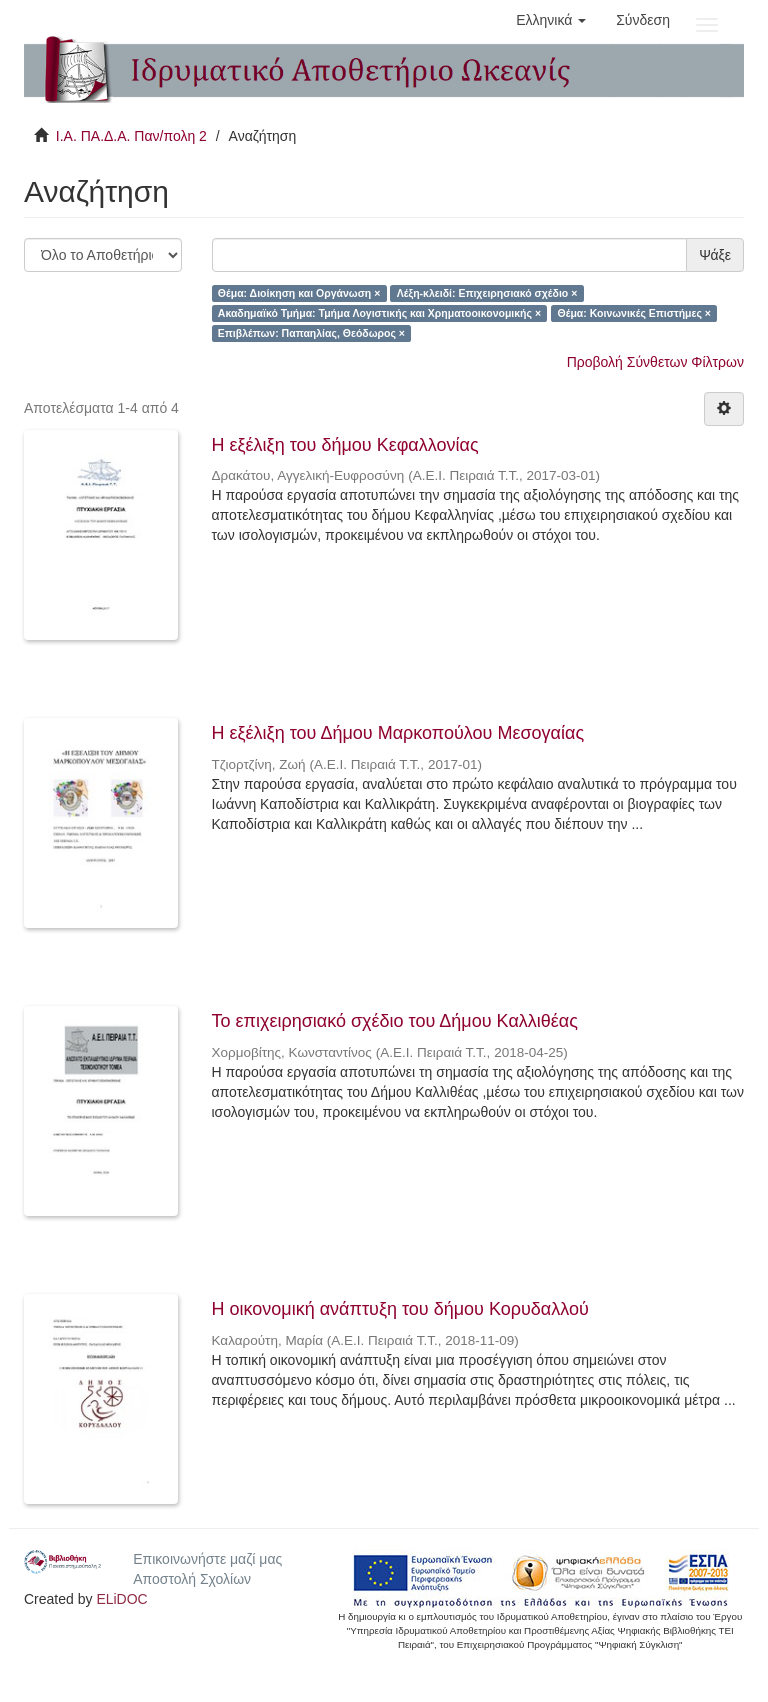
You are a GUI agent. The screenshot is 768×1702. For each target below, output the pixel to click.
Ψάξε (715, 255)
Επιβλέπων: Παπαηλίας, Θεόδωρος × (311, 333)
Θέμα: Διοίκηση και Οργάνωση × (299, 293)
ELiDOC (121, 1599)
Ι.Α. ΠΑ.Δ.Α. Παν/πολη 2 (131, 136)
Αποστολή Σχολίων (192, 1579)
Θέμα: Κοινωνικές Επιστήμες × (634, 313)
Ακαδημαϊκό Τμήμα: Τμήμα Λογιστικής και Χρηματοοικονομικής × (379, 313)
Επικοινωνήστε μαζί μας (207, 1559)
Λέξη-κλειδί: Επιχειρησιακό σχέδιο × (487, 293)
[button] (551, 20)
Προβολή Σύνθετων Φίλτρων (655, 362)
